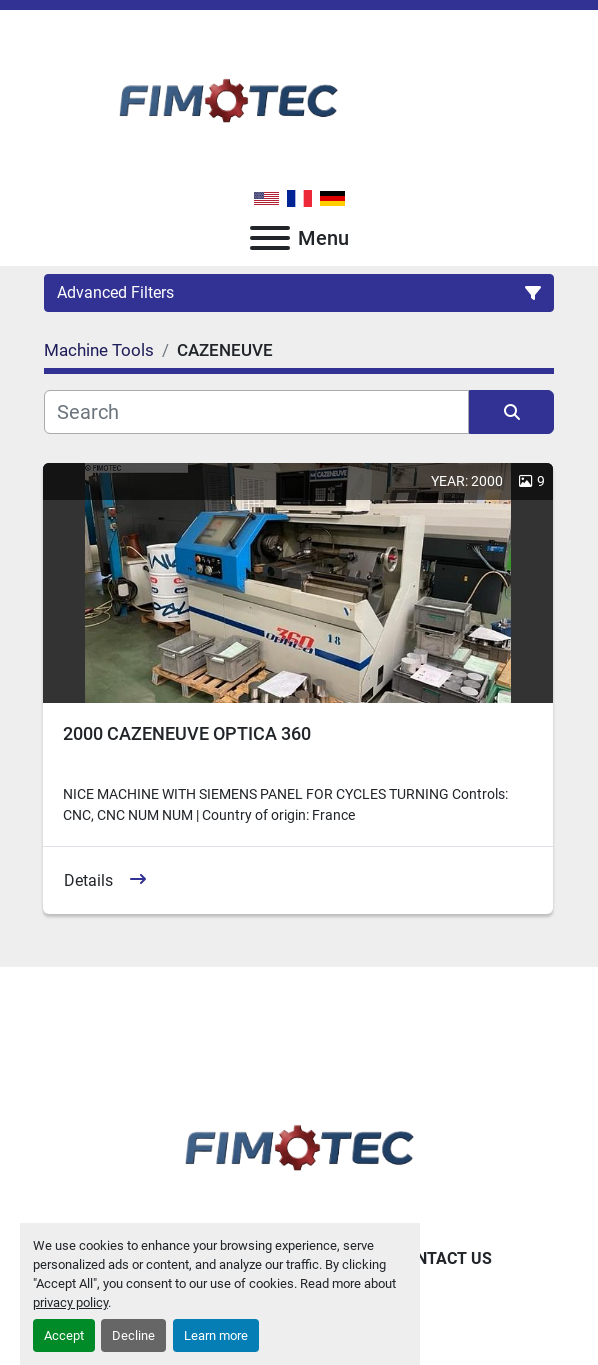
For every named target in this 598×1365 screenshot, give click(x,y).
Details (88, 880)
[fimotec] (298, 1143)
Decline (133, 1335)
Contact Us (443, 1258)
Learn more (216, 1335)
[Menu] (270, 238)
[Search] (256, 412)
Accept (64, 1335)
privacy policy (70, 1302)
